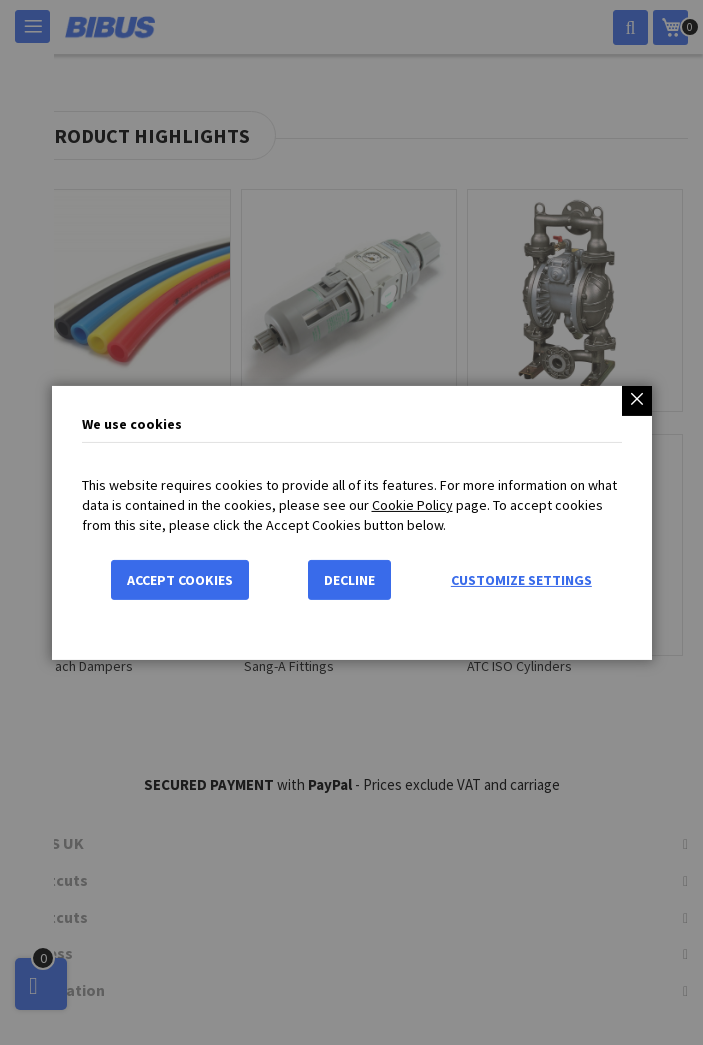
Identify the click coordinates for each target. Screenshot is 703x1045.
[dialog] (351, 522)
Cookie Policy (412, 505)
